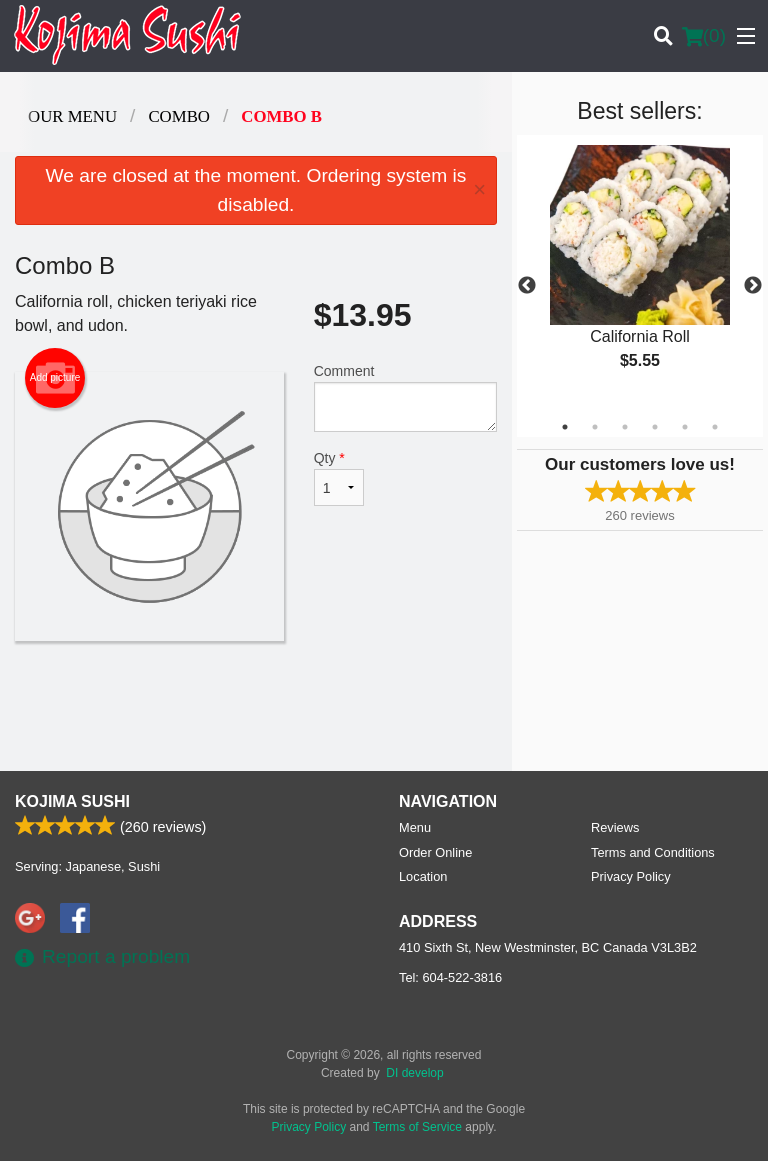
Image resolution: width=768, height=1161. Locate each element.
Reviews (615, 827)
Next (753, 286)
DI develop (414, 1073)
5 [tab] (685, 427)
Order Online (435, 852)
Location (423, 876)
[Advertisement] (256, 706)
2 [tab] (595, 427)
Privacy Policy (631, 876)
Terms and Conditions (653, 852)
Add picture (55, 378)
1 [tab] (565, 427)
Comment (405, 397)
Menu (415, 827)
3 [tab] (625, 427)
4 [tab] (655, 427)
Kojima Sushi (72, 801)
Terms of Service (417, 1127)
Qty (339, 478)
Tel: (450, 977)
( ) (704, 36)
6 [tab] (715, 427)
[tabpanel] (640, 274)
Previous (527, 286)
